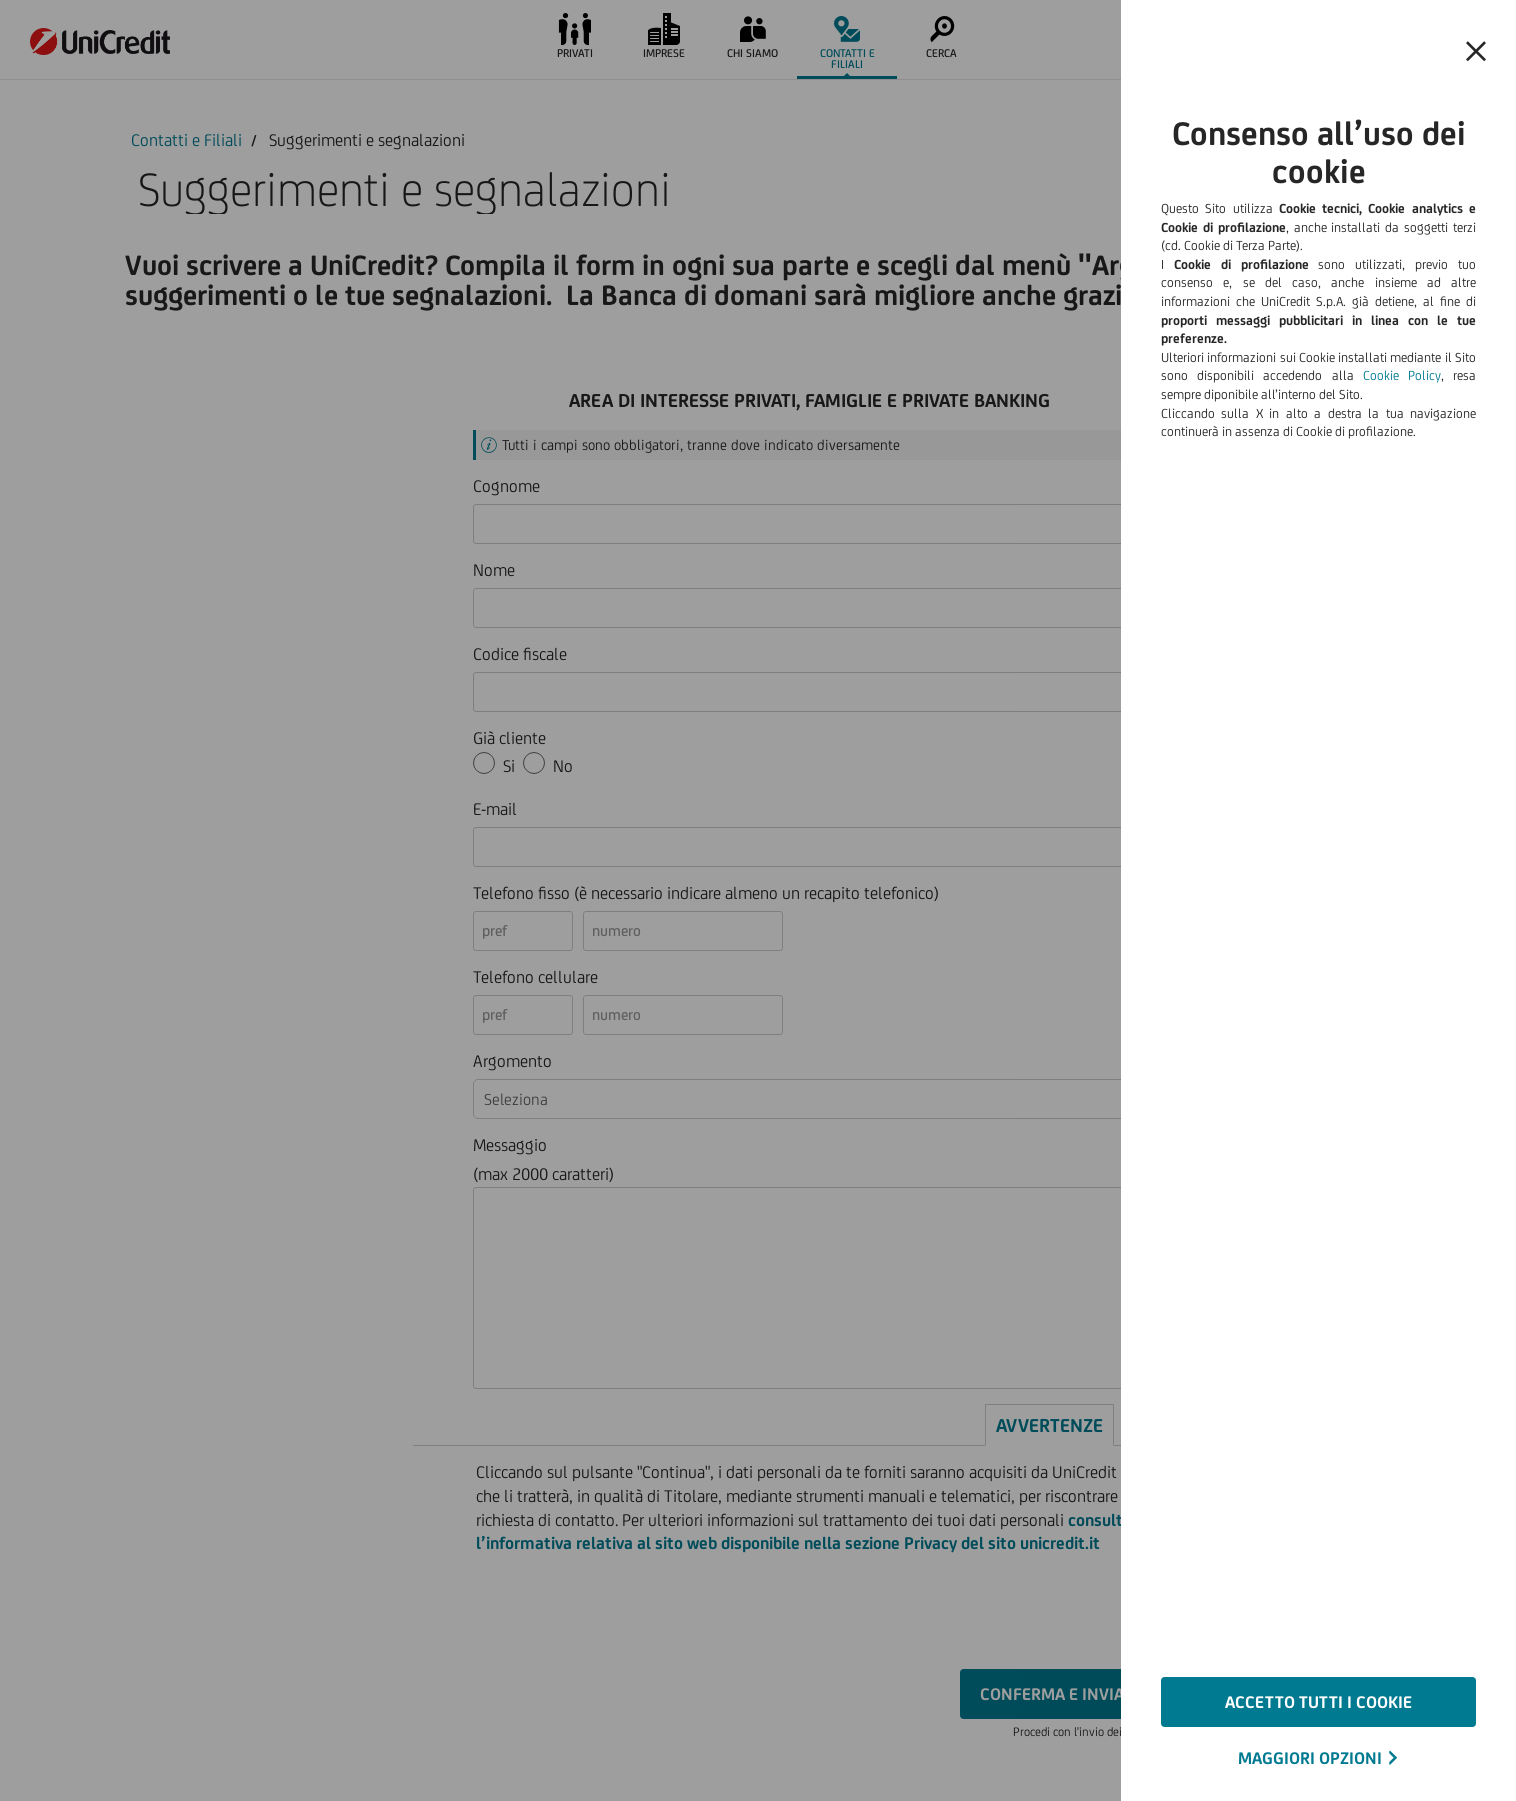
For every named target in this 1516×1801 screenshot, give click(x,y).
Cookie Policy (1402, 375)
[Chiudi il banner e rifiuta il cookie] (1476, 52)
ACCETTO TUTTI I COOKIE (1318, 1702)
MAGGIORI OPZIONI (1310, 1758)
